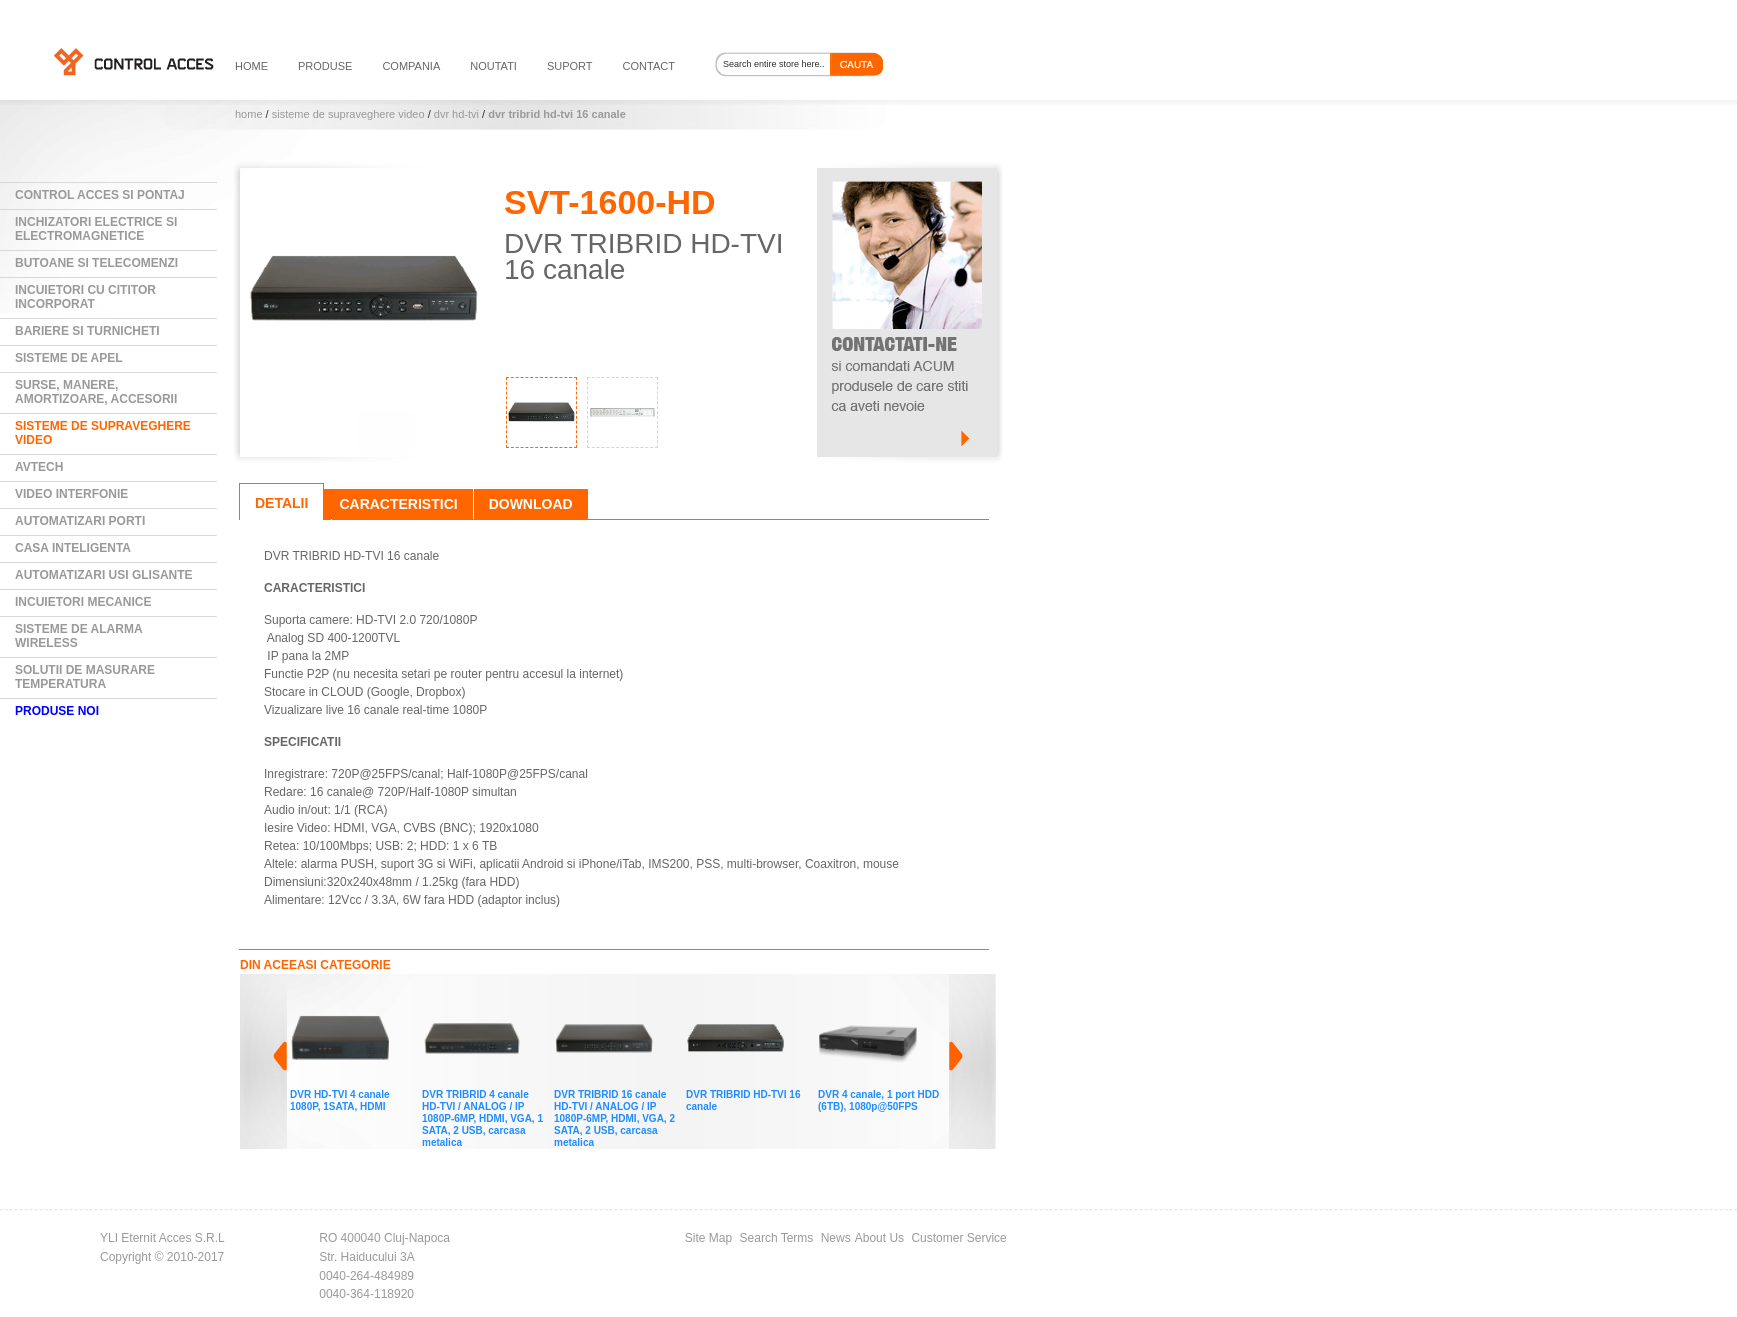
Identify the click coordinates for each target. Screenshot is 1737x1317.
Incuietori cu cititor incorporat (85, 297)
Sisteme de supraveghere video (348, 114)
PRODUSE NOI (57, 711)
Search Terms (777, 1238)
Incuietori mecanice (83, 602)
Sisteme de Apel (69, 358)
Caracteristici (398, 504)
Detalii (281, 503)
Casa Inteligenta (73, 548)
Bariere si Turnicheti (87, 331)
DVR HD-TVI (456, 114)
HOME (251, 66)
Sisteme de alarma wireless (79, 636)
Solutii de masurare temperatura (85, 677)
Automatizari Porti (80, 521)
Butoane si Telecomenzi (96, 263)
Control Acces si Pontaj (100, 195)
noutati (493, 66)
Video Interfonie (71, 494)
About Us (879, 1238)
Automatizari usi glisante (104, 575)
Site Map (708, 1238)
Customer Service (958, 1238)
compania (411, 66)
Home (249, 114)
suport (570, 66)
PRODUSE (325, 66)
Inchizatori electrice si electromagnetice (96, 229)
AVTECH (39, 467)
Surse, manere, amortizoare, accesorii (96, 392)
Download (531, 504)
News (836, 1238)
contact (649, 66)
